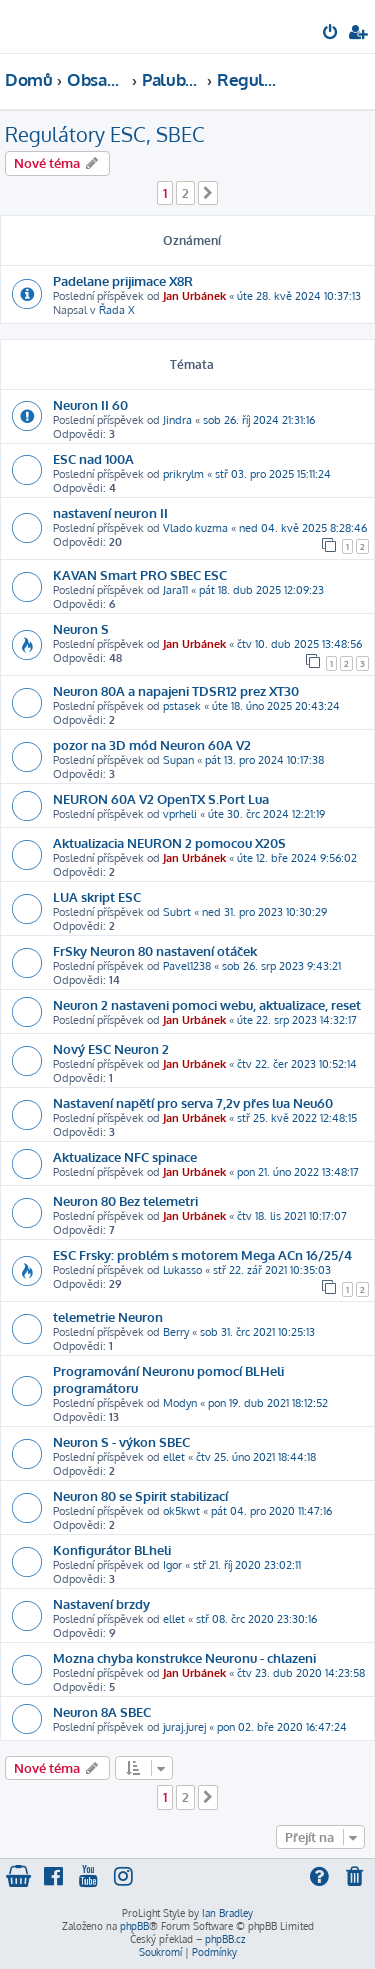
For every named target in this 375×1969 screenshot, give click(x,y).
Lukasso (182, 1270)
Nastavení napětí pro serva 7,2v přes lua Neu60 (193, 1102)
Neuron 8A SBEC (102, 1711)
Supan (178, 760)
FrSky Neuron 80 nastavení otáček (155, 950)
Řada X (117, 310)
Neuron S (81, 628)
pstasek (182, 706)
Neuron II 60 (90, 404)
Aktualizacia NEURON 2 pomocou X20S (169, 842)
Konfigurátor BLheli (112, 1549)
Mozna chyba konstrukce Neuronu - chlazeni (184, 1657)
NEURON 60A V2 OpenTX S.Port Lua (161, 798)
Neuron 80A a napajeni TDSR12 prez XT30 (176, 690)
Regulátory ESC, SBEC (105, 134)
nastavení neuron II (110, 512)
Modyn (180, 1403)
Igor (172, 1565)
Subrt (177, 912)
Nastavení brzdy (101, 1603)
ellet (174, 1457)
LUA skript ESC (97, 896)
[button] (208, 193)
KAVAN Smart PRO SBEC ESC (140, 574)
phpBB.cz (225, 1939)
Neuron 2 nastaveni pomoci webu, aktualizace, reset (207, 1004)
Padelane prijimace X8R (123, 280)
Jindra (177, 420)
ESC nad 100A (93, 458)
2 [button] (185, 193)
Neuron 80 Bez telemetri (125, 1200)
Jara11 (175, 590)
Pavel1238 (187, 966)
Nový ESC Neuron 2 (111, 1048)
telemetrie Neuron (108, 1316)
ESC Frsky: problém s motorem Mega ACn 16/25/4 (202, 1254)
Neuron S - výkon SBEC (121, 1441)
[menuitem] (331, 34)
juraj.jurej (184, 1727)
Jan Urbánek (194, 296)
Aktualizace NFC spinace (125, 1156)
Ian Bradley (227, 1913)
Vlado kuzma (195, 528)
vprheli (180, 814)
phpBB (134, 1926)
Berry (176, 1332)
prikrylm (183, 474)
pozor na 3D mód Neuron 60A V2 (152, 744)
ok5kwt (181, 1511)
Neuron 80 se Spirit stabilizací (140, 1495)
